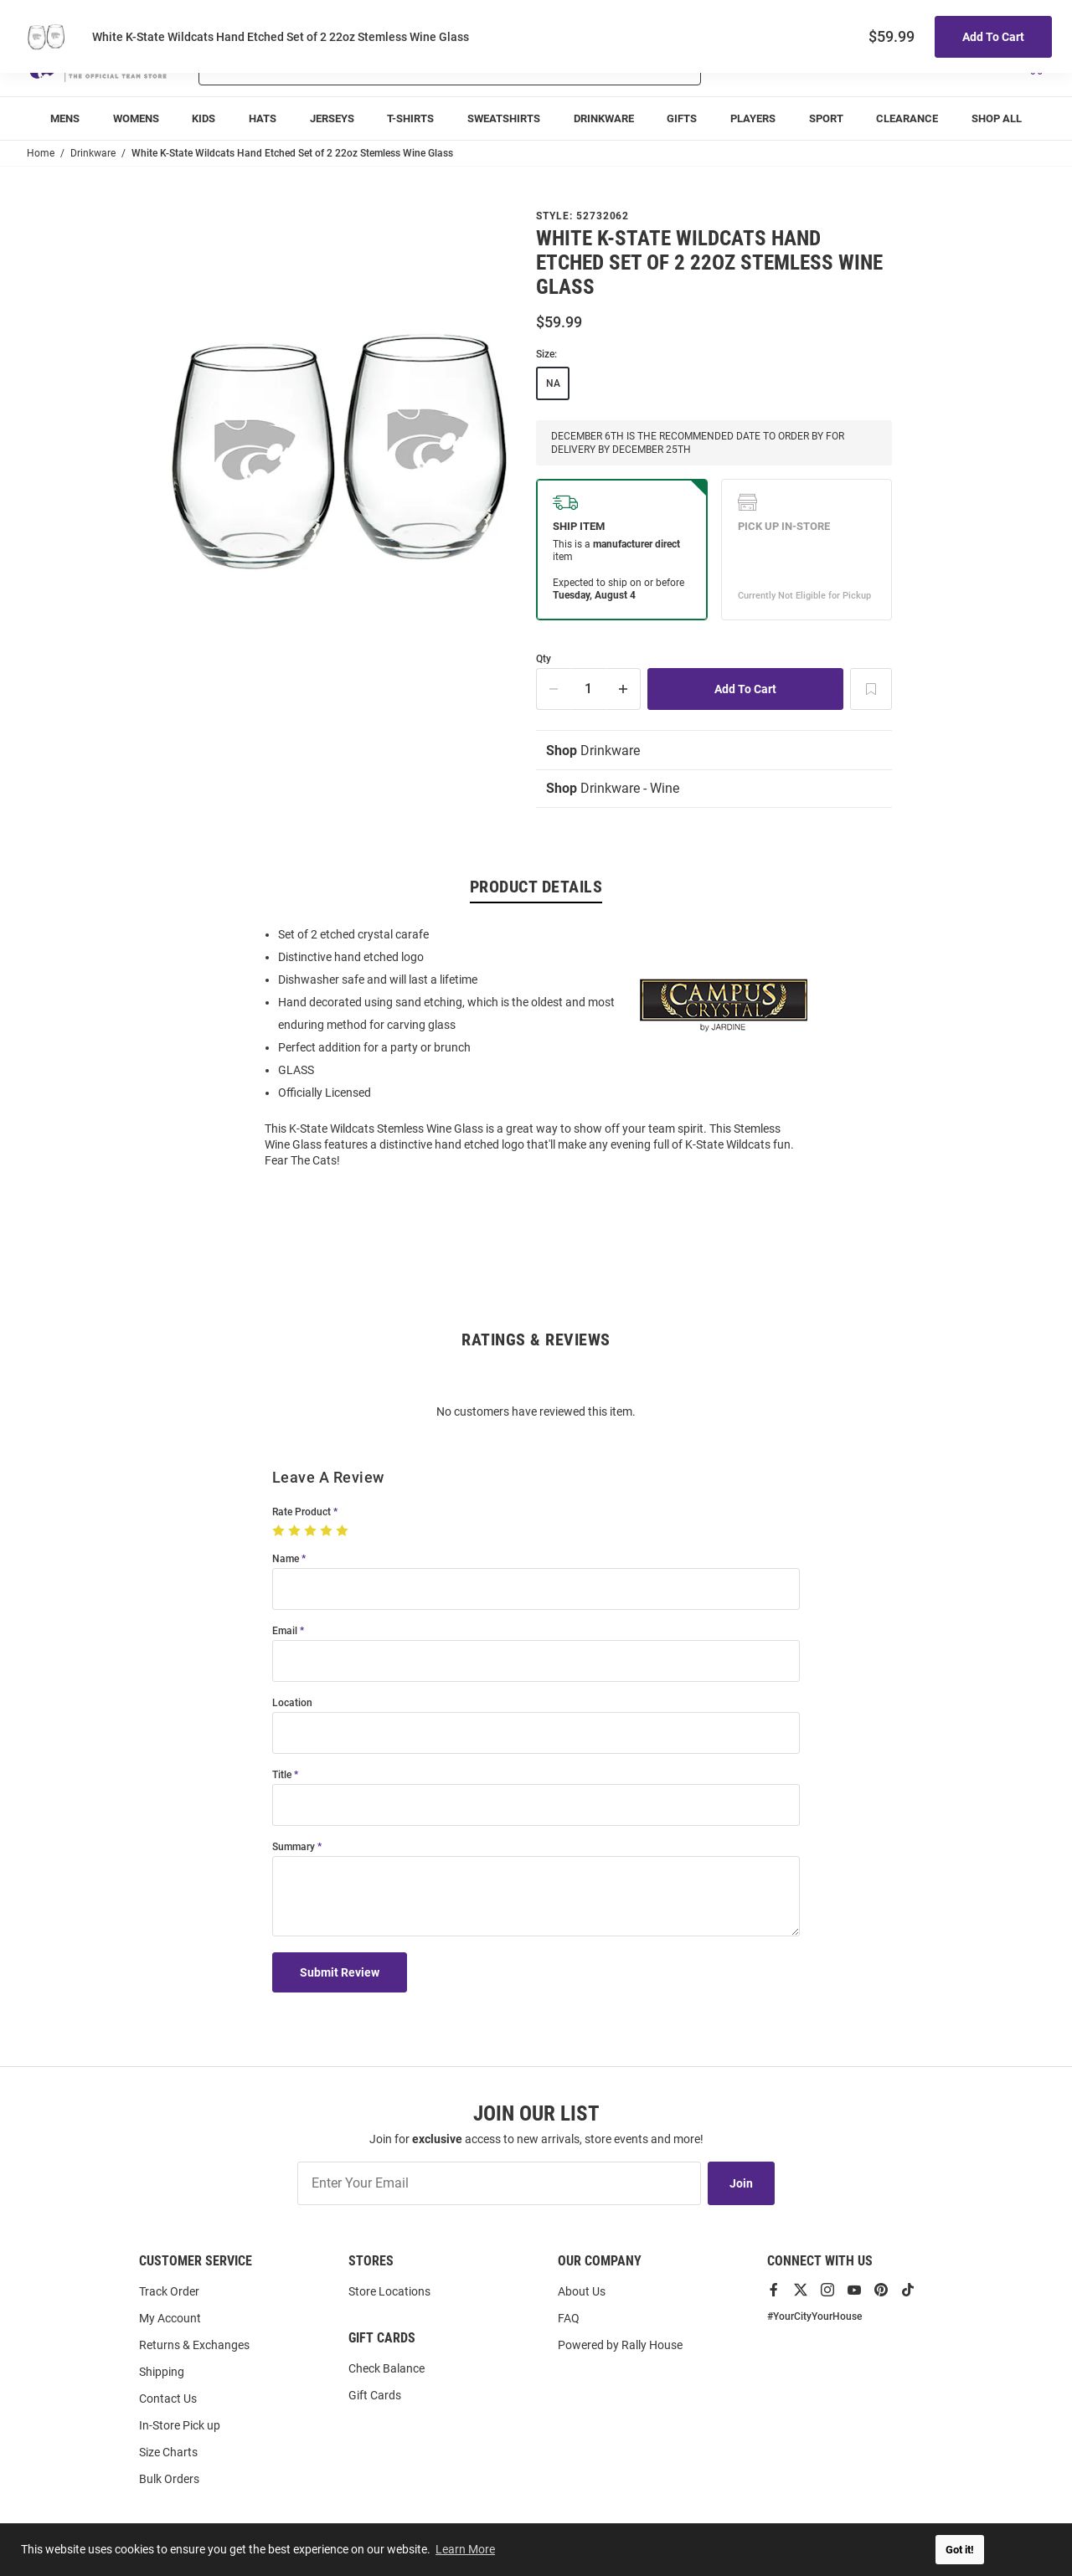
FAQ (569, 2318)
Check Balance (386, 2368)
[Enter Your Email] (499, 2183)
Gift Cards (374, 2395)
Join (741, 2183)
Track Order (921, 17)
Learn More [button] (465, 2549)
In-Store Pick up (179, 2425)
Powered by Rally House (620, 2345)
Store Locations (389, 2291)
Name (285, 1559)
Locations (1021, 17)
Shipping (161, 2371)
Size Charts (168, 2452)
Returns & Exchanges (194, 2345)
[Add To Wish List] (871, 689)
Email (284, 1631)
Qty (543, 659)
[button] (846, 65)
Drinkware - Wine (612, 788)
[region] (536, 1046)
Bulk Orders (169, 2479)
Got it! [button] (960, 2549)
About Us (582, 2291)
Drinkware (593, 750)
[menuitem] (65, 118)
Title (281, 1775)
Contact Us (168, 2398)
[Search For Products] (405, 65)
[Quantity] (588, 689)
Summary (293, 1847)
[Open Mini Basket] (1034, 65)
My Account (170, 2318)
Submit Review (339, 1972)
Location (292, 1703)
